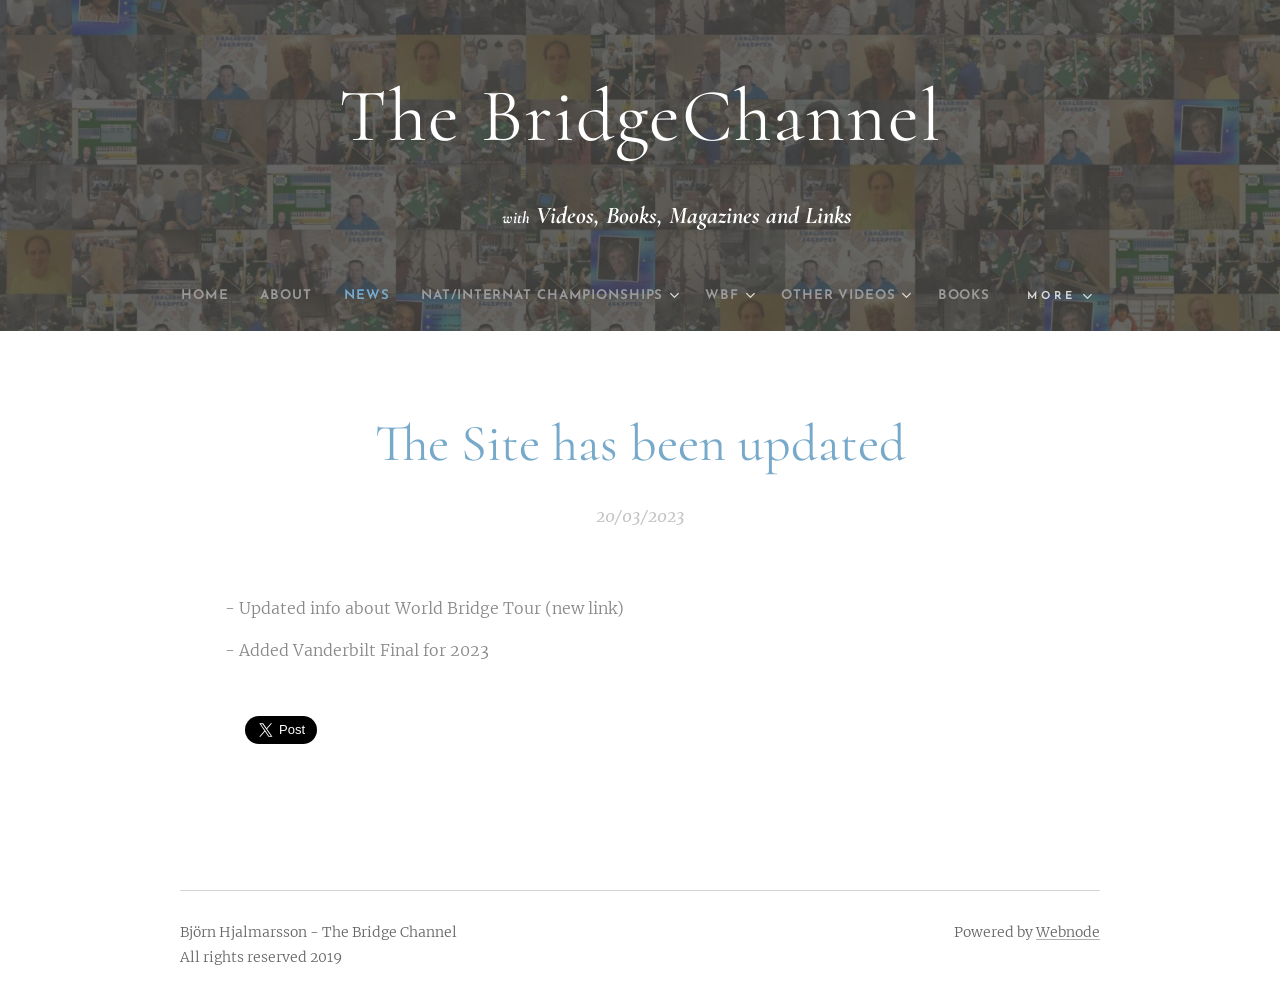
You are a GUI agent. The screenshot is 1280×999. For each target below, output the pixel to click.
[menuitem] (217, 296)
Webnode (1068, 932)
